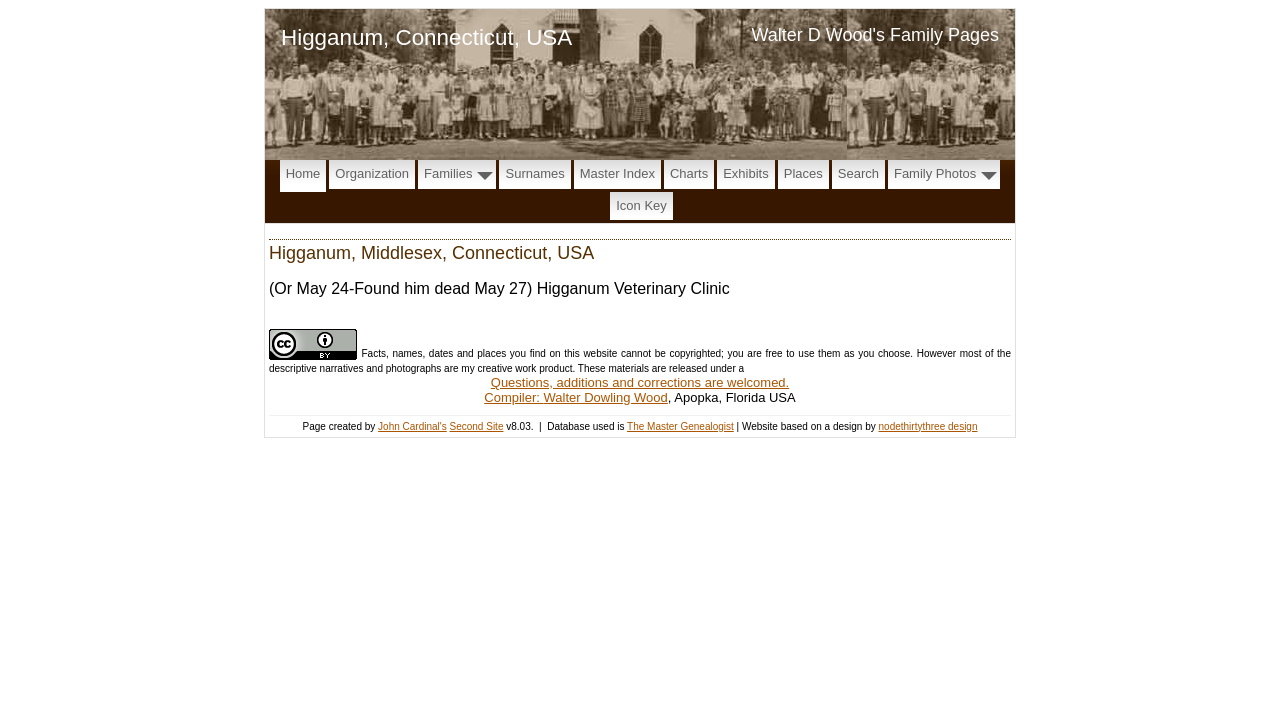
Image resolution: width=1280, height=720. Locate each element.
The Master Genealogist (680, 426)
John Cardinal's (412, 426)
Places (803, 173)
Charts (689, 173)
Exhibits (746, 173)
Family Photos (935, 173)
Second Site (477, 426)
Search (858, 173)
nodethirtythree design (928, 426)
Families (448, 173)
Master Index (617, 173)
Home (303, 173)
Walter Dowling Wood (606, 397)
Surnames (534, 173)
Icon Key (641, 205)
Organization (372, 173)
